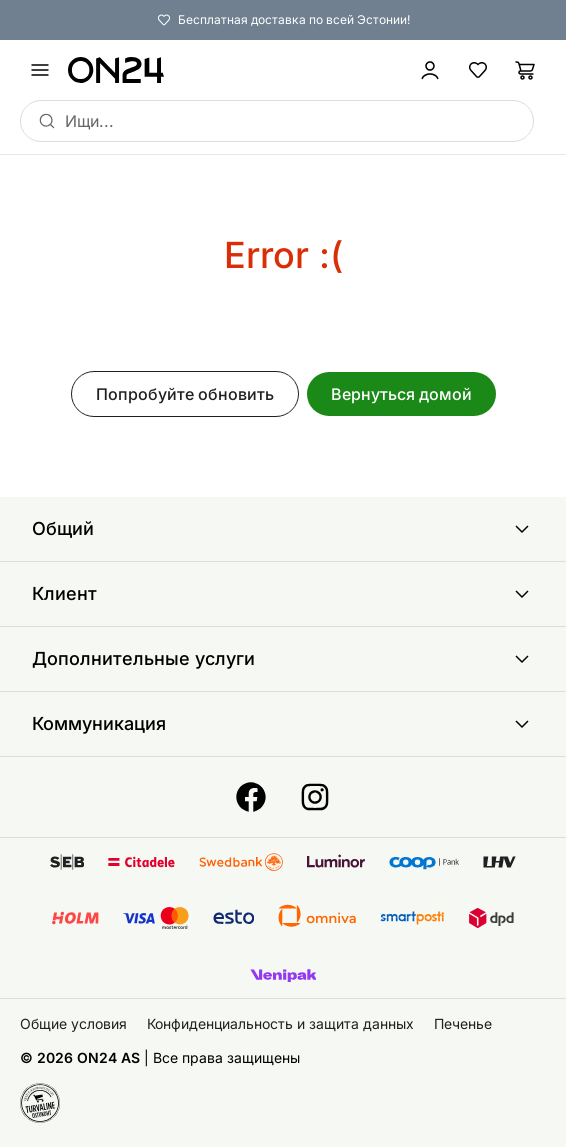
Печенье (463, 1023)
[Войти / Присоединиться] (430, 70)
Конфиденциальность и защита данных (280, 1023)
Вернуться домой (401, 394)
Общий (283, 529)
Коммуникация (283, 724)
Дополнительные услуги (283, 659)
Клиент (283, 594)
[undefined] (40, 70)
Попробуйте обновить (185, 394)
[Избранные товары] (478, 70)
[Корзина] (526, 70)
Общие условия (73, 1023)
